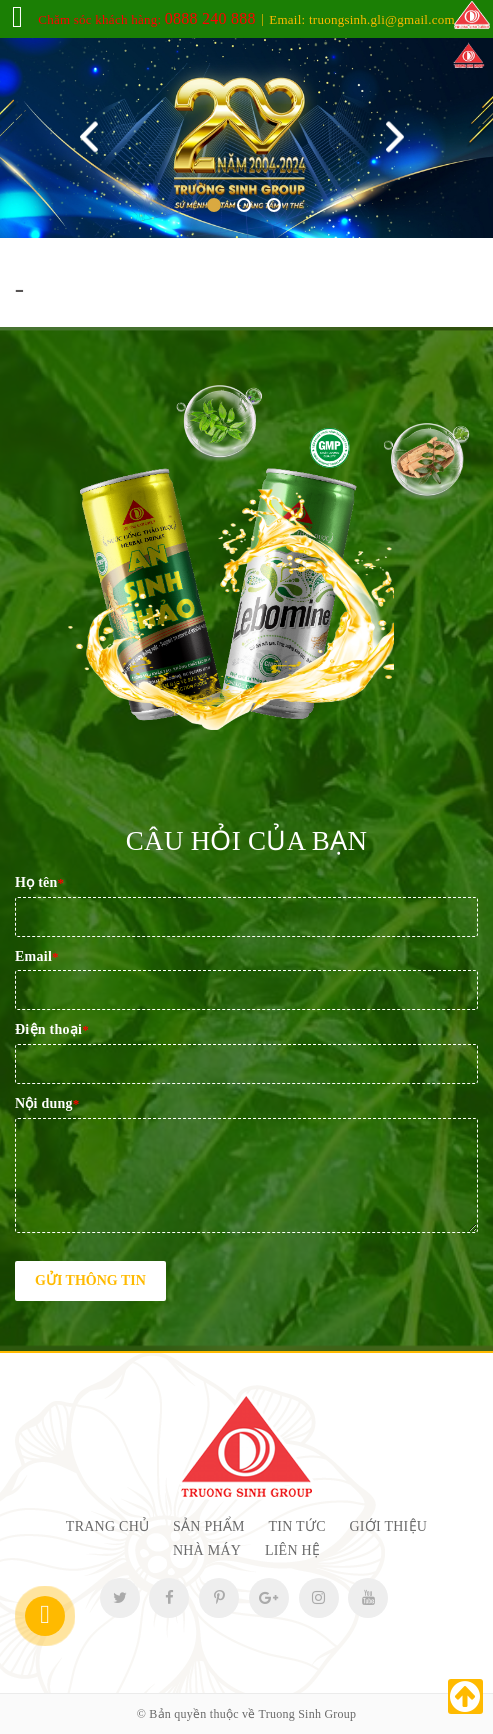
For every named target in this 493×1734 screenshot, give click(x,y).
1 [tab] (214, 205)
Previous (93, 138)
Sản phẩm (209, 1526)
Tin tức (297, 1526)
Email (37, 956)
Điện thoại (52, 1029)
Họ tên (39, 882)
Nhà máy (207, 1550)
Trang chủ (107, 1526)
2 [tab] (244, 205)
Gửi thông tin (90, 1280)
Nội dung (47, 1103)
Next (399, 138)
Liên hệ (292, 1550)
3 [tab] (274, 205)
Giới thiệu (389, 1526)
